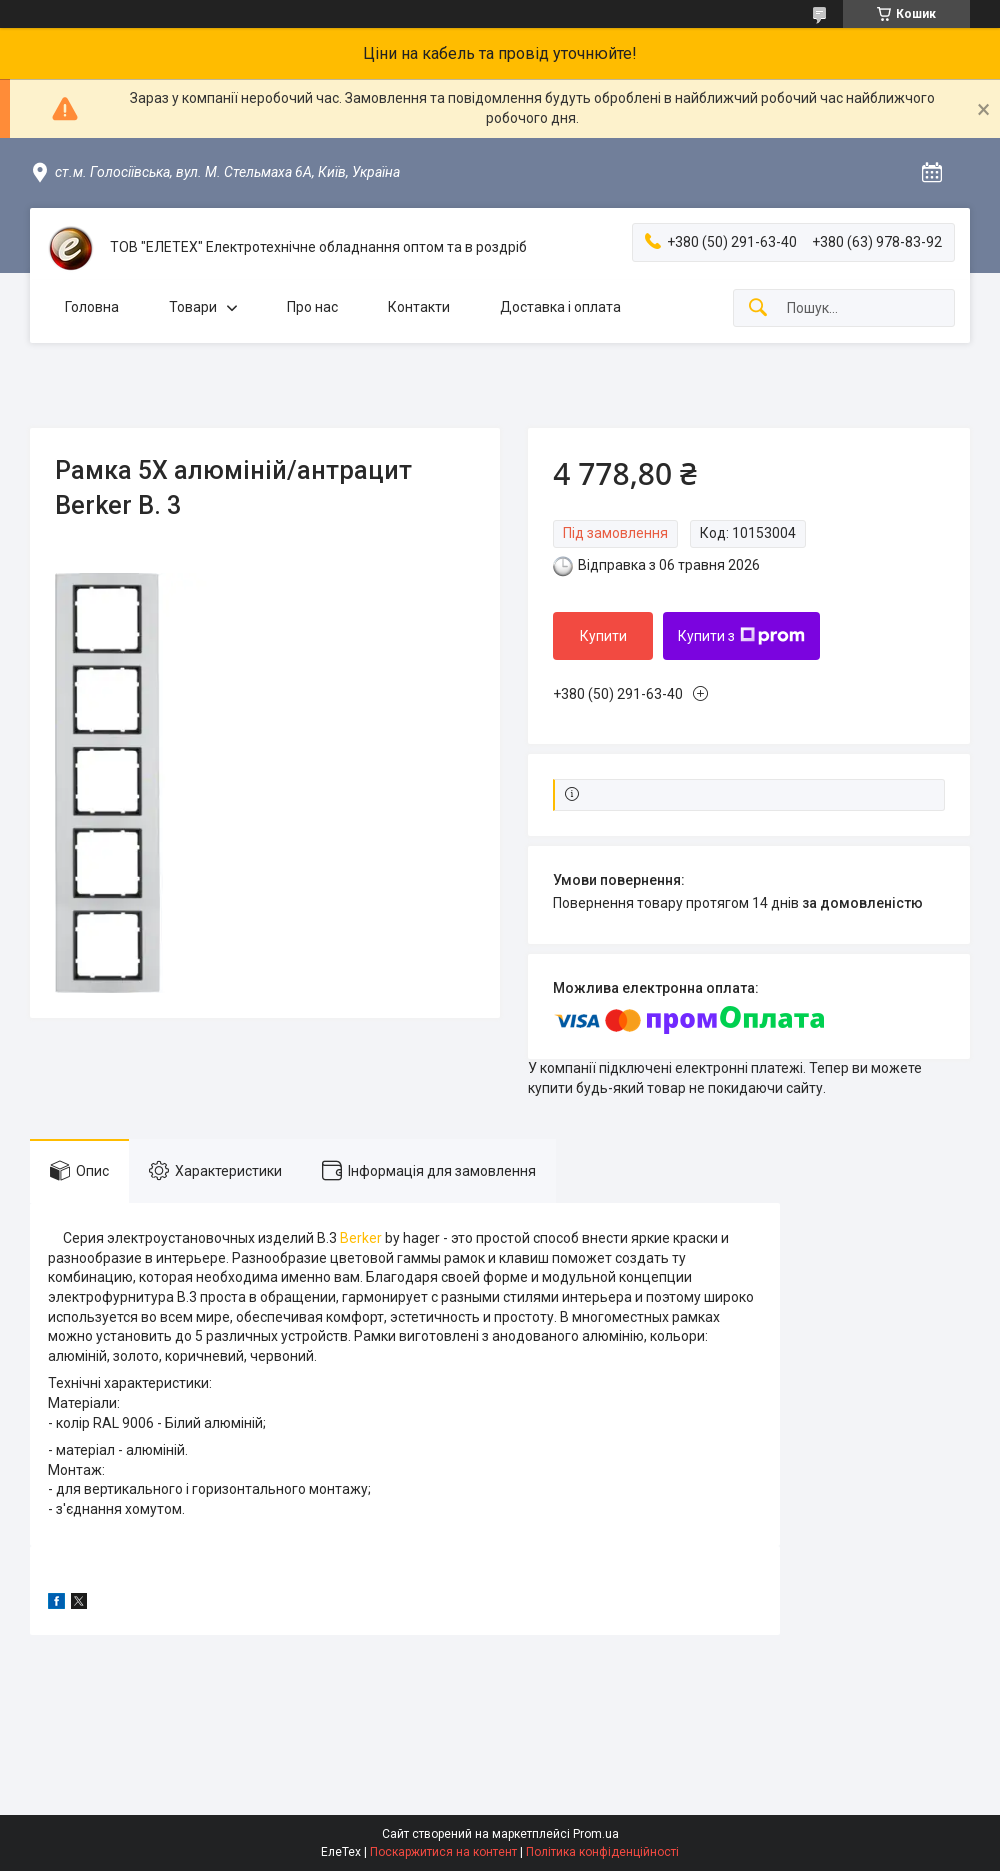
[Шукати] (758, 308)
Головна (92, 307)
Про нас (312, 307)
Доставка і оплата (560, 307)
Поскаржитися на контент (443, 1852)
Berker (361, 1238)
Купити (603, 636)
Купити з (741, 636)
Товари (193, 307)
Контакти (419, 307)
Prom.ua (596, 1834)
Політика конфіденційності (602, 1852)
